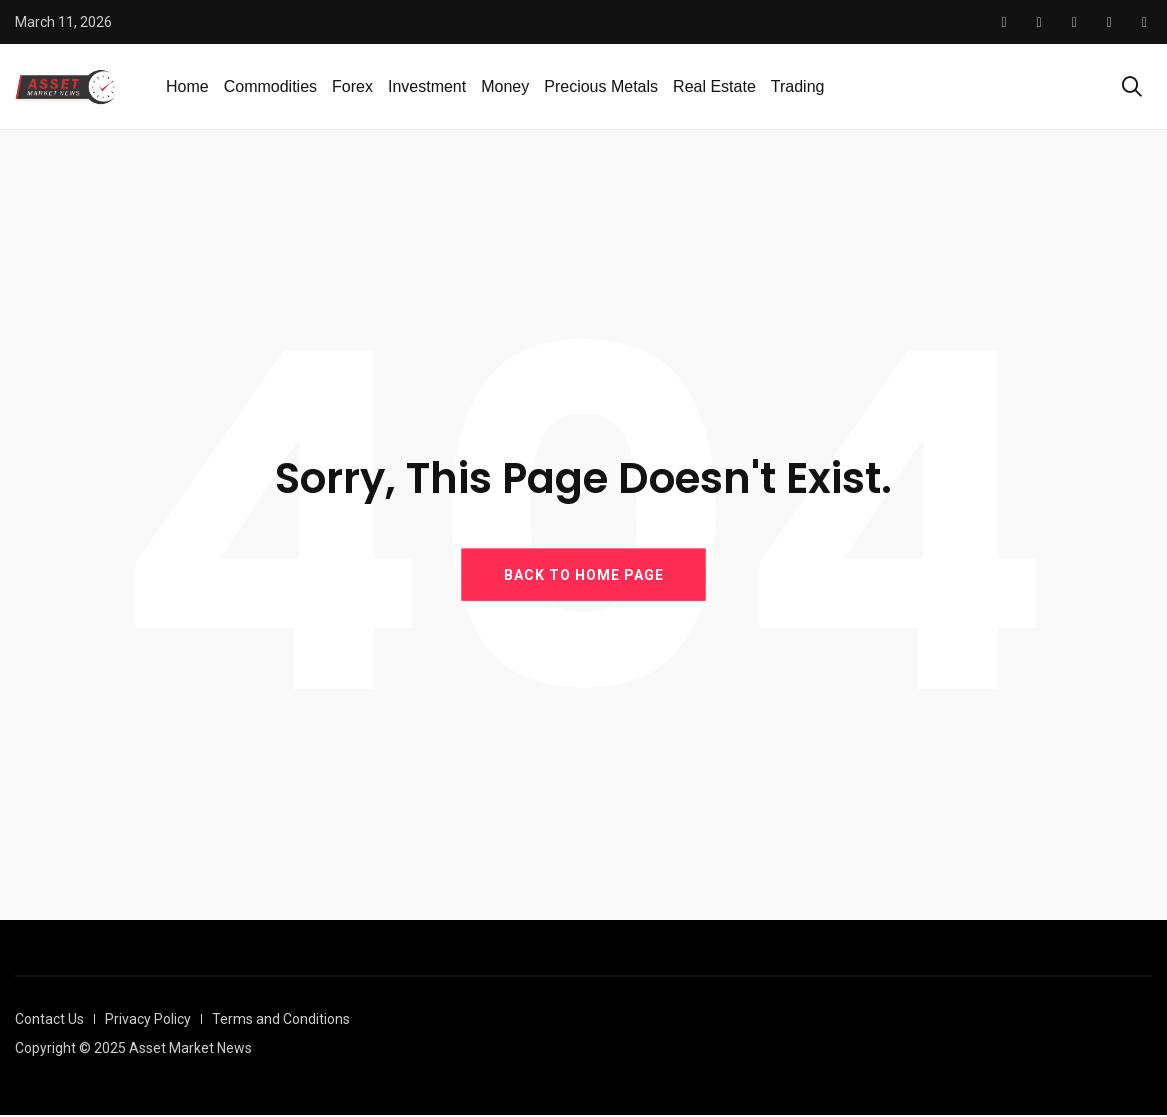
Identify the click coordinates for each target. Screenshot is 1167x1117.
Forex (352, 87)
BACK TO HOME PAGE (584, 576)
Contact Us (49, 1021)
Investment (427, 87)
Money (505, 87)
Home (187, 87)
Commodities (270, 87)
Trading (798, 87)
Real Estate (714, 87)
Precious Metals (601, 87)
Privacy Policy (148, 1021)
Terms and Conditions (281, 1021)
